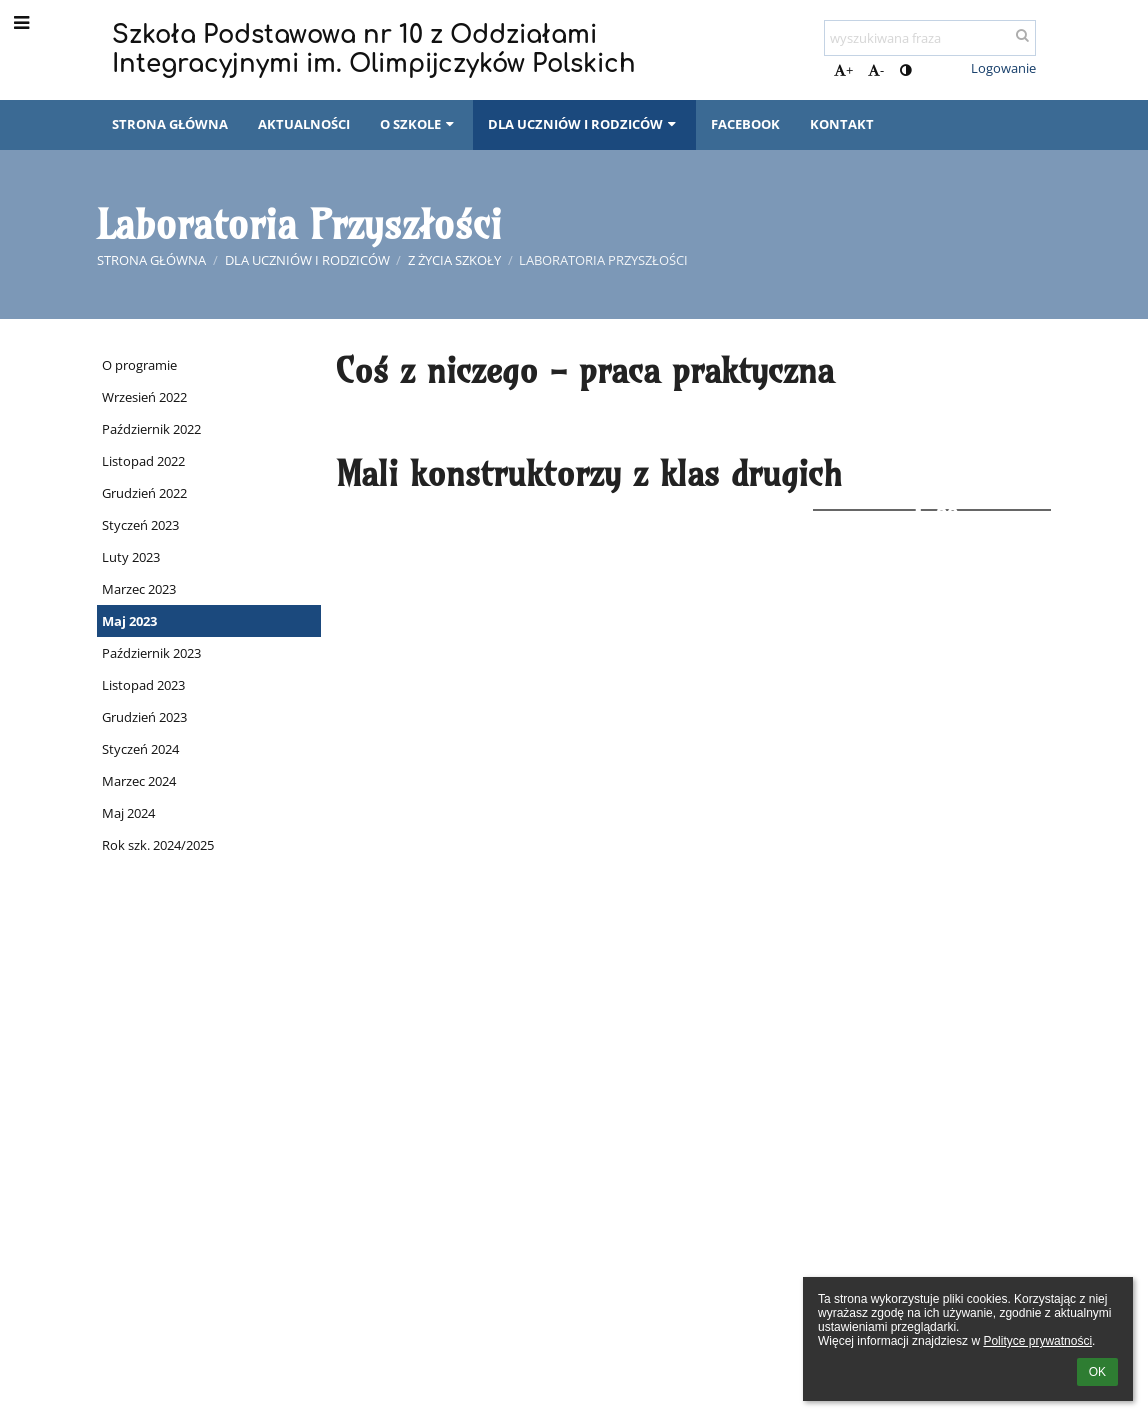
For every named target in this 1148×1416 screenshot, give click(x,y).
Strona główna (151, 260)
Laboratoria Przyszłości (603, 260)
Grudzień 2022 (144, 493)
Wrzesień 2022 (144, 397)
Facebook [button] (745, 124)
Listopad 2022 (143, 461)
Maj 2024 (128, 813)
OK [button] (1097, 1372)
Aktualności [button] (304, 124)
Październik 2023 (151, 653)
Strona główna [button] (170, 124)
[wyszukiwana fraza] (930, 38)
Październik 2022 (151, 429)
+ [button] (843, 70)
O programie (139, 365)
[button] (942, 68)
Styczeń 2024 (140, 749)
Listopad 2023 (143, 685)
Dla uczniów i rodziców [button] (584, 124)
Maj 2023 (129, 621)
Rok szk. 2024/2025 (158, 845)
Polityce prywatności (1037, 1341)
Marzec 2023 (139, 589)
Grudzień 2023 (144, 717)
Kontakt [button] (842, 124)
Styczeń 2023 (140, 525)
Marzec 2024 (139, 781)
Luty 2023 (131, 557)
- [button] (876, 70)
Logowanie (1003, 68)
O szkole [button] (419, 124)
